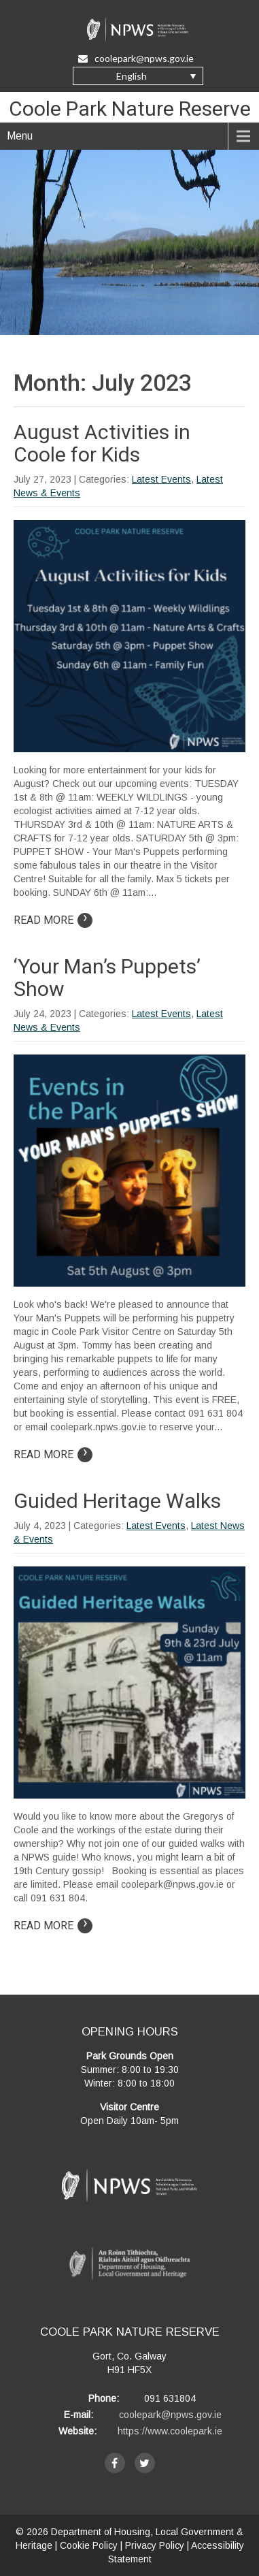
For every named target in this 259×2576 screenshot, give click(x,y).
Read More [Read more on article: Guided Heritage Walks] (53, 1925)
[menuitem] (138, 76)
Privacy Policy (154, 2545)
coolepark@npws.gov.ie (170, 2414)
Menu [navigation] (20, 136)
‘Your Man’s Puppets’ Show (107, 977)
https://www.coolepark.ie (170, 2431)
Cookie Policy (89, 2545)
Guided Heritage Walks (117, 1501)
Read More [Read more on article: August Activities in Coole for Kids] (53, 920)
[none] (138, 76)
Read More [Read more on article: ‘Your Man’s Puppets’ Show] (53, 1454)
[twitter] (145, 2463)
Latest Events (161, 479)
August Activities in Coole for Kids (102, 443)
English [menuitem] (131, 76)
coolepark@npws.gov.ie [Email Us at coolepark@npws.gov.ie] (136, 58)
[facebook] (115, 2463)
